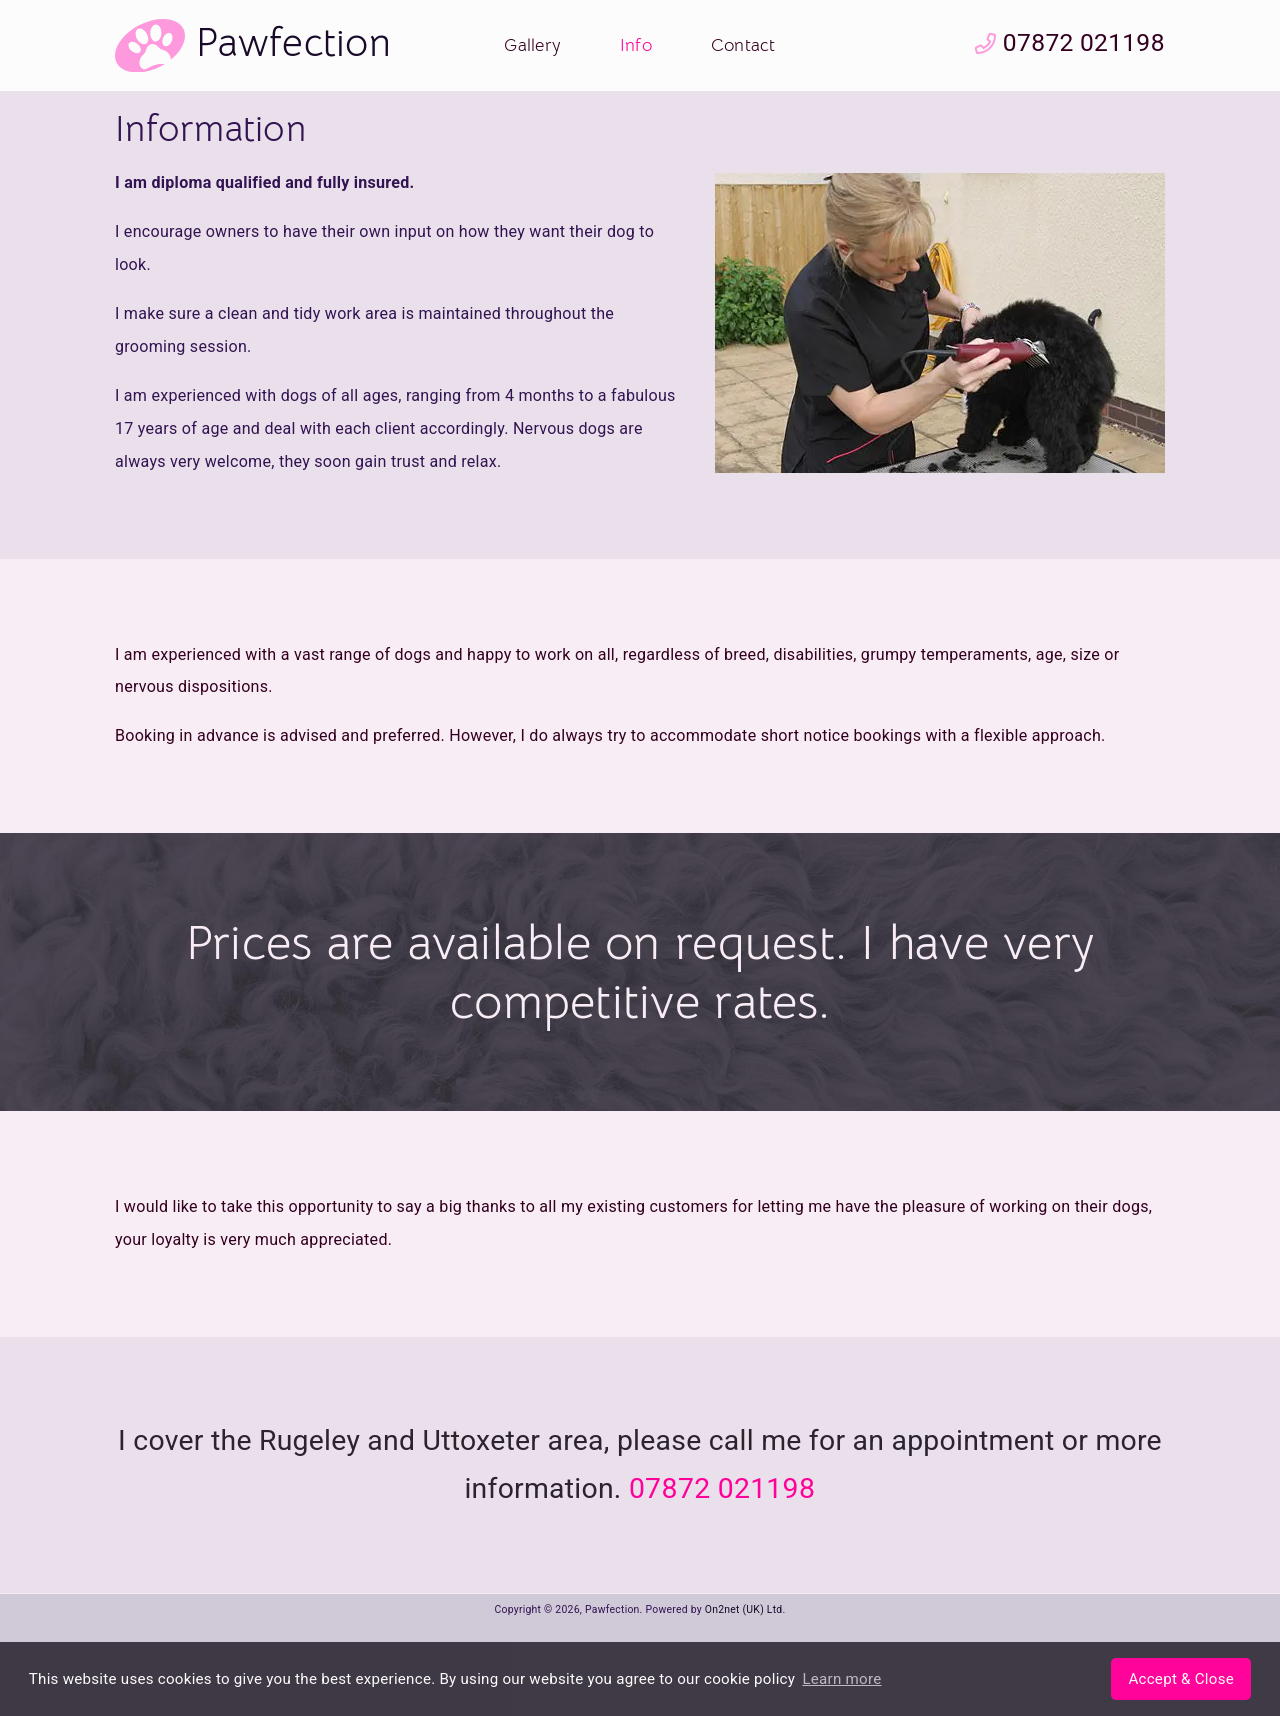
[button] (1181, 1679)
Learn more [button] (841, 1679)
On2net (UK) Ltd (744, 1609)
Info (636, 45)
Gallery (532, 45)
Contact (743, 45)
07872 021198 (1070, 42)
